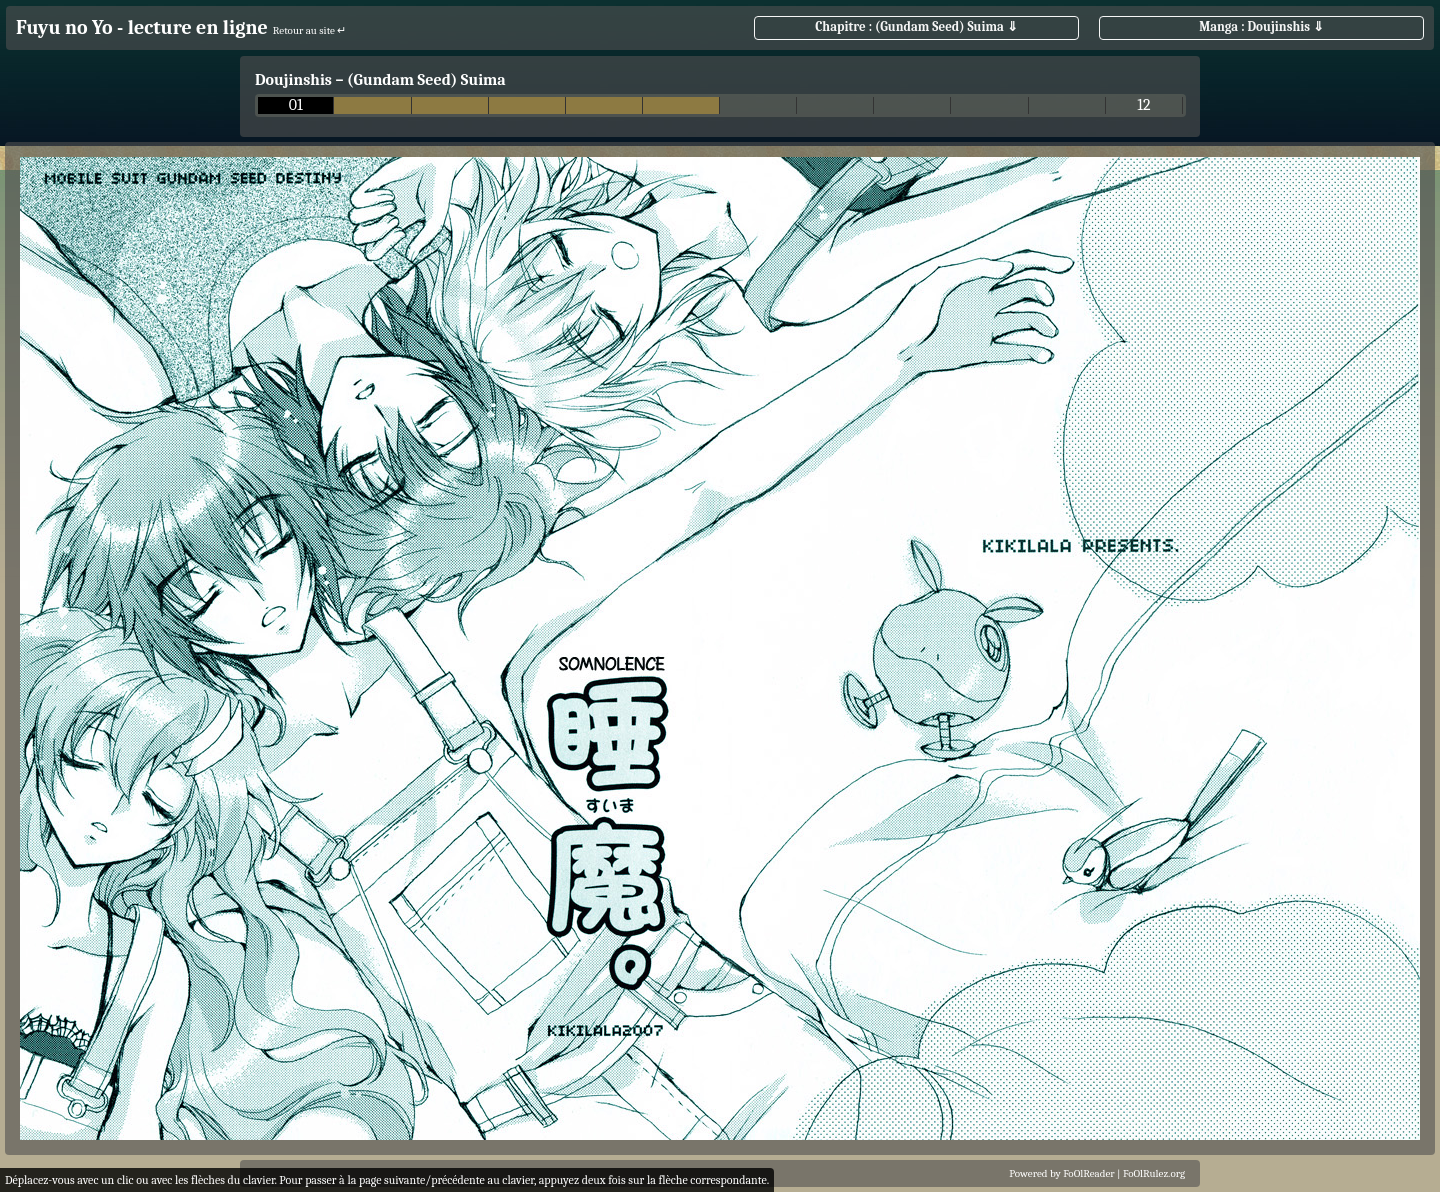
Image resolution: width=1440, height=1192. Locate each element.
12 (1143, 105)
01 (296, 105)
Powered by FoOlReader (1061, 1173)
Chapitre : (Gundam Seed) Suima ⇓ (916, 26)
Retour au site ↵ (310, 30)
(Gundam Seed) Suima (426, 80)
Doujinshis (293, 80)
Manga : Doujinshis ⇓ (1261, 26)
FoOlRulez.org (1154, 1173)
